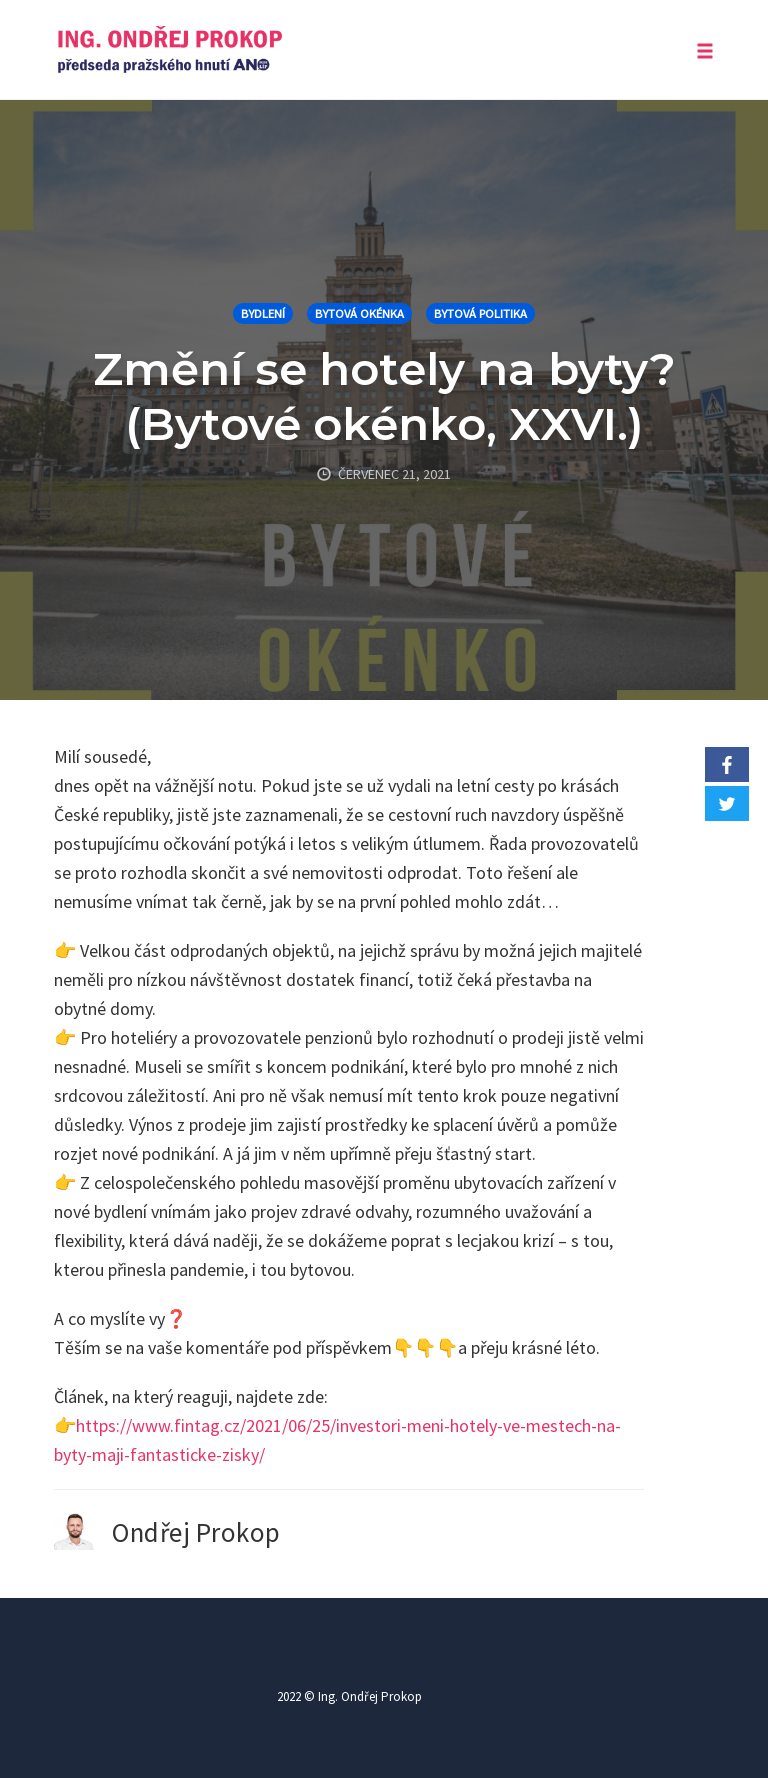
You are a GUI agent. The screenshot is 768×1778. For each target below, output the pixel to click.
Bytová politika (480, 313)
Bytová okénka (359, 313)
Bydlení (263, 313)
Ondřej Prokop (196, 1532)
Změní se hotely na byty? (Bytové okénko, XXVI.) (384, 396)
